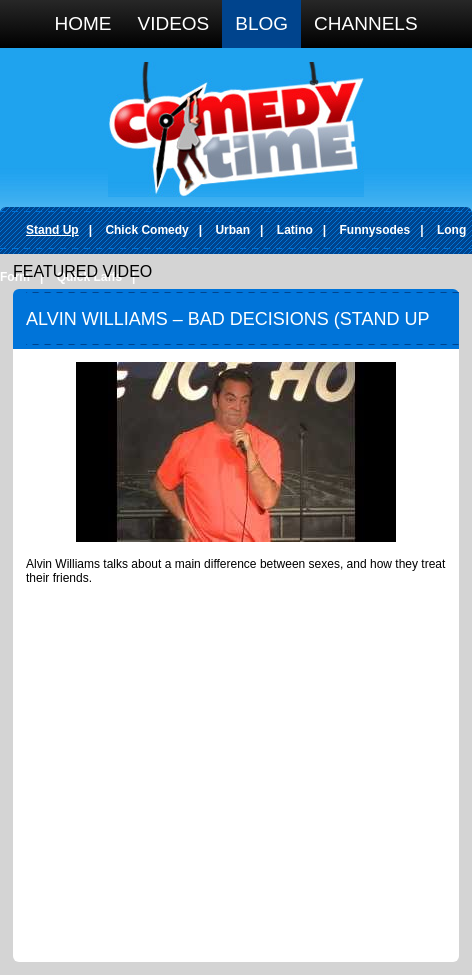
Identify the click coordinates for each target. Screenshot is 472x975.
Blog (261, 23)
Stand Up (52, 230)
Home (82, 23)
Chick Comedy (146, 230)
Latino (295, 230)
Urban (232, 230)
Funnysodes (375, 230)
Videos (173, 23)
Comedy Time (236, 129)
